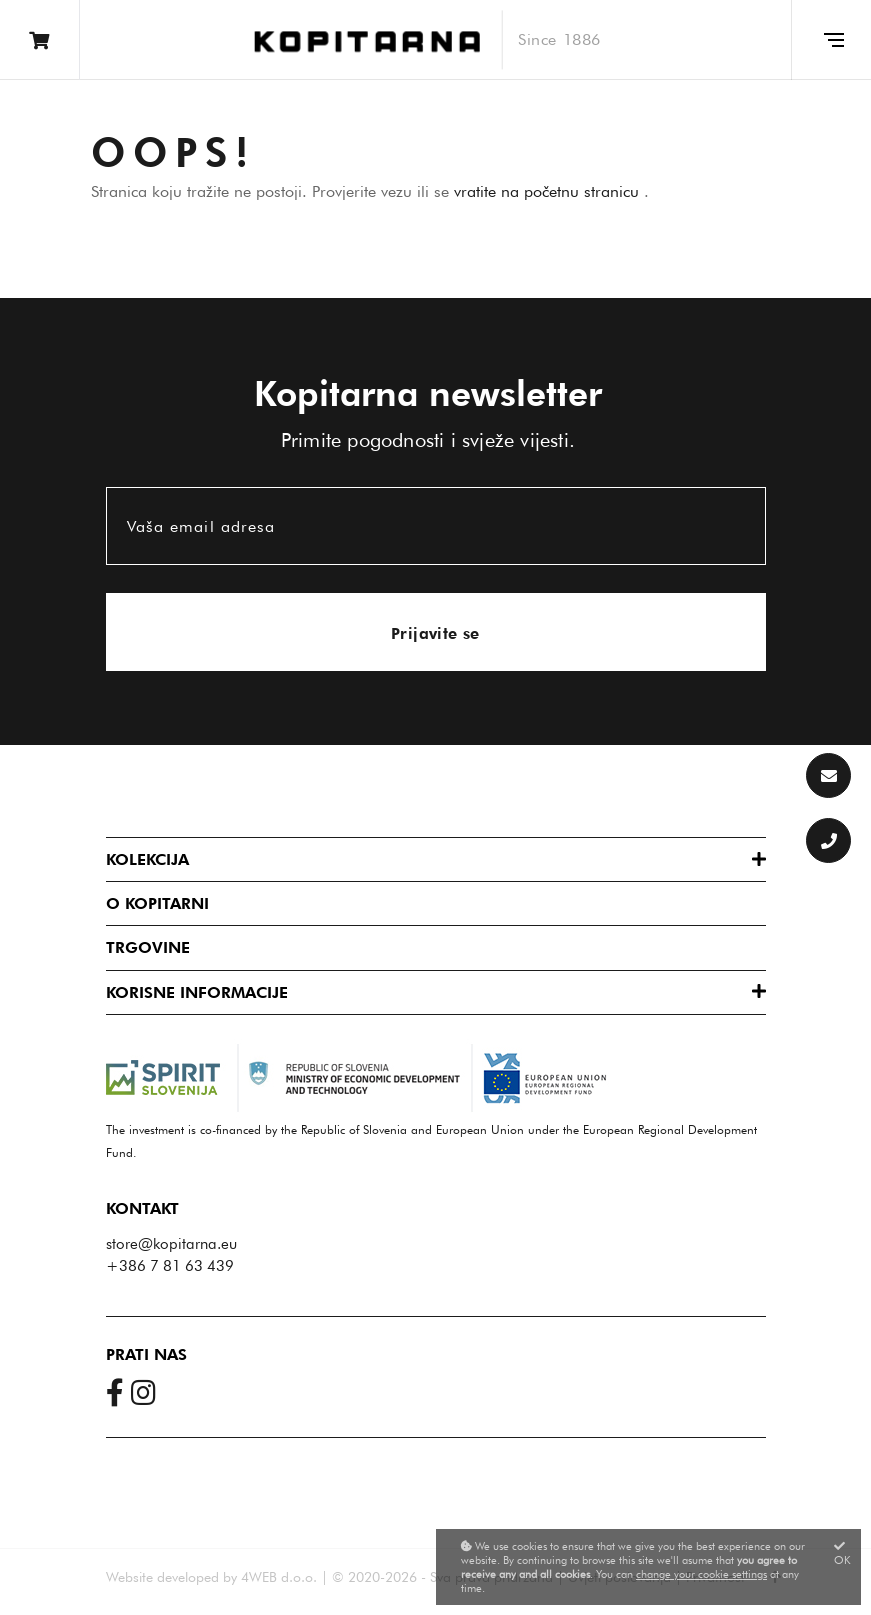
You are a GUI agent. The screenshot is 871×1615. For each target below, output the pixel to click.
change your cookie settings (701, 1574)
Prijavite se (435, 633)
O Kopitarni (157, 903)
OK (842, 1553)
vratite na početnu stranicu (549, 191)
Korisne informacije (197, 992)
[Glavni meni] (831, 40)
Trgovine (148, 947)
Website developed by (171, 1577)
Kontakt (142, 1208)
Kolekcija (147, 859)
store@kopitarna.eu (171, 1244)
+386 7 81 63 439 (170, 1266)
